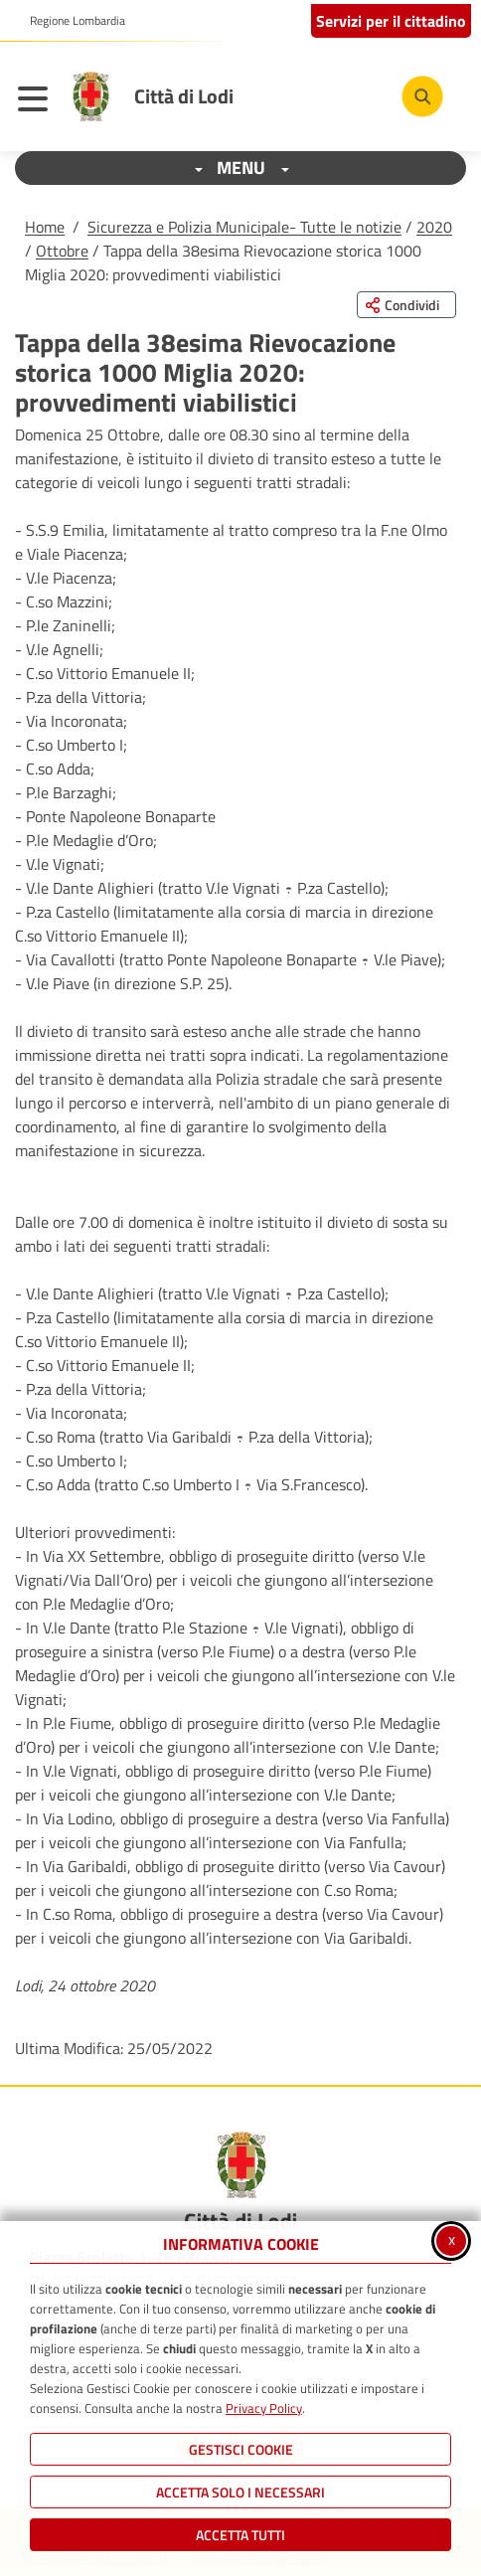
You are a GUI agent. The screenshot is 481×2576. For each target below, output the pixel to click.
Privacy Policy (264, 2408)
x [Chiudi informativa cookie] (451, 2239)
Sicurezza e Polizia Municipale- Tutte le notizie (244, 227)
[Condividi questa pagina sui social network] (406, 304)
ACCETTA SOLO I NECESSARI (240, 2492)
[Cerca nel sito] (422, 96)
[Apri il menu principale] (38, 101)
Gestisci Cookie (241, 2449)
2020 (434, 227)
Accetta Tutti (240, 2534)
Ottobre (62, 250)
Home (45, 227)
